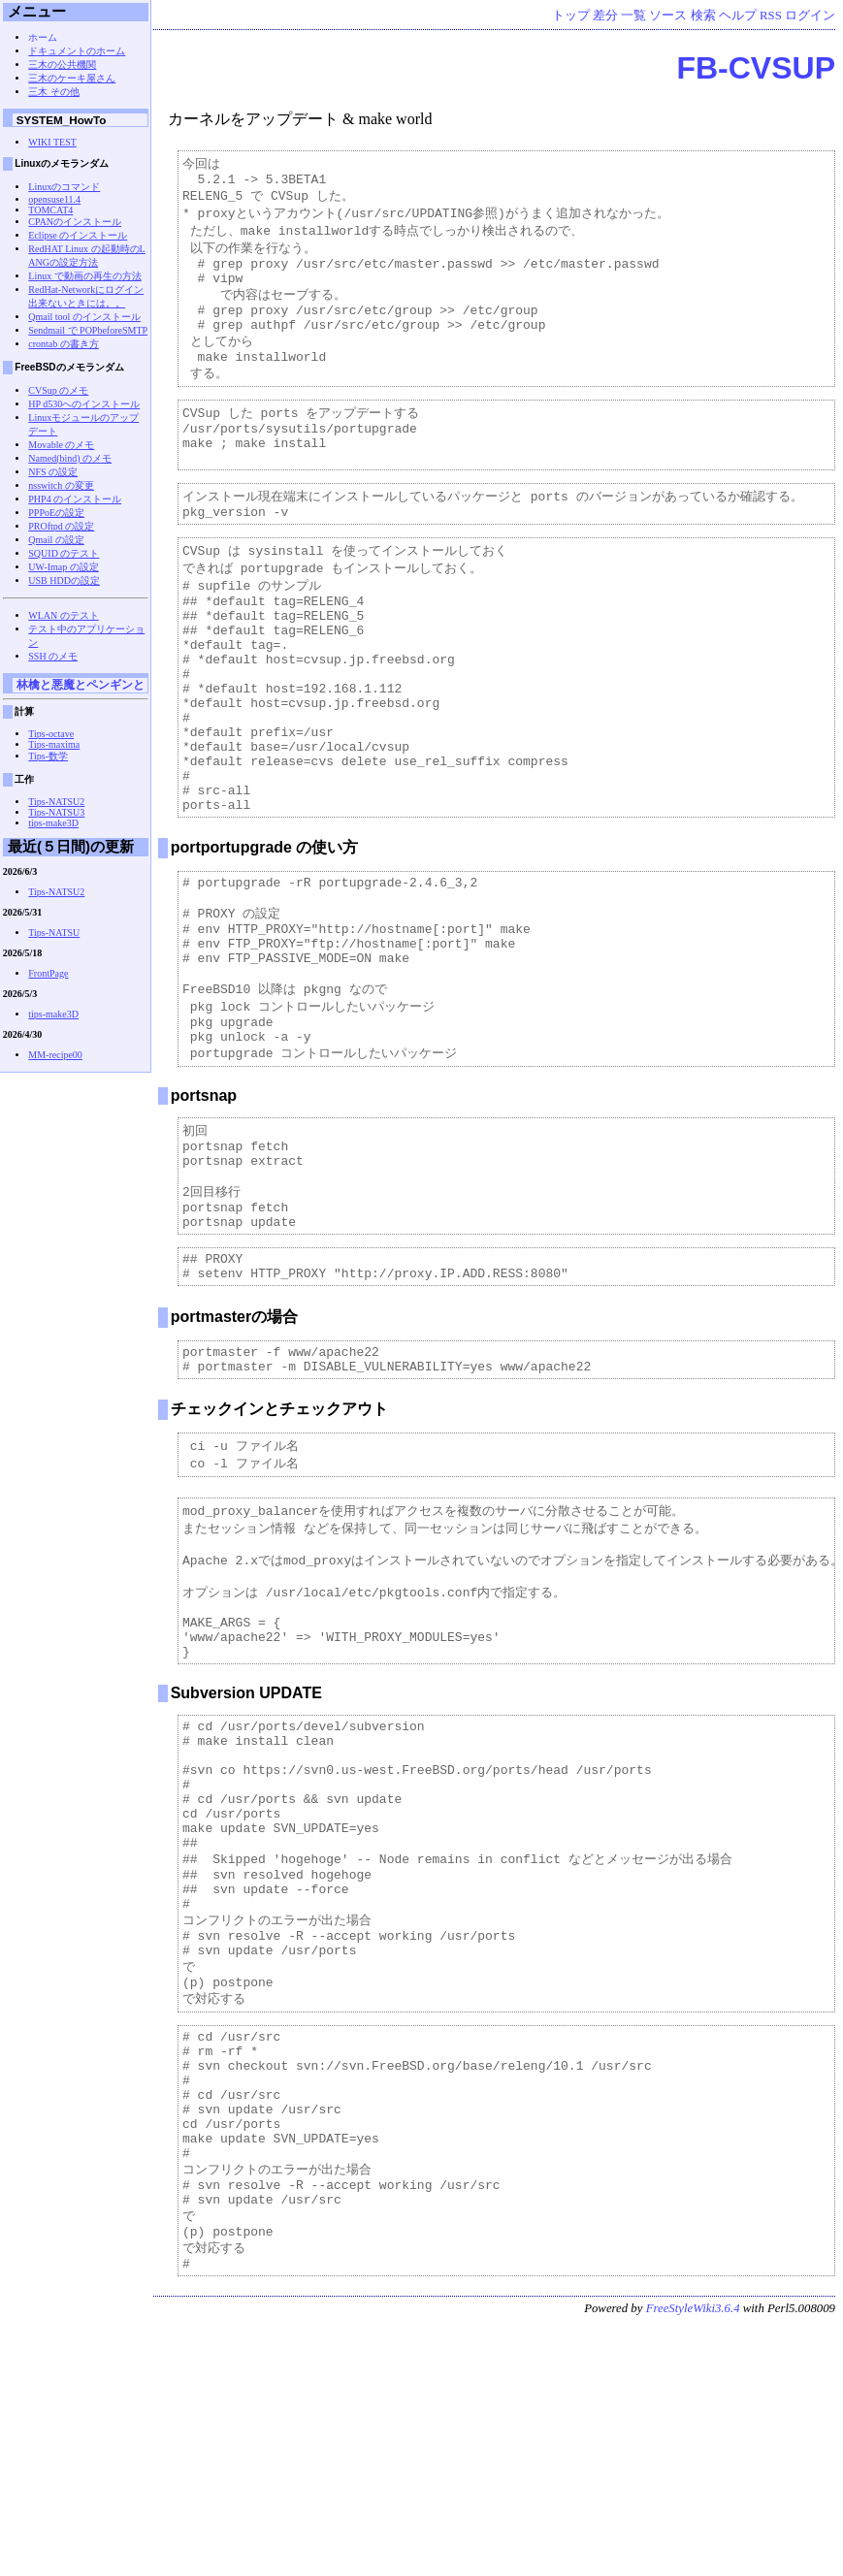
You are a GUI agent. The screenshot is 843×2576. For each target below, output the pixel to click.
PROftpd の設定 (61, 526)
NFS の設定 (53, 472)
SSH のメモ (53, 656)
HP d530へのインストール (84, 404)
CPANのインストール (74, 221)
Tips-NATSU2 (56, 801)
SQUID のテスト (63, 553)
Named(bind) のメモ (70, 458)
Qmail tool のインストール (84, 316)
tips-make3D (53, 823)
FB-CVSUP (755, 67)
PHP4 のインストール (74, 499)
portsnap (204, 1208)
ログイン (810, 15)
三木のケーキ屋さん (71, 78)
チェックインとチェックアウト (279, 1549)
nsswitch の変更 (61, 485)
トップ (571, 15)
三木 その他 (54, 91)
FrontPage (48, 973)
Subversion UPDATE (246, 1857)
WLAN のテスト (63, 615)
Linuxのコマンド (64, 186)
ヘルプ (738, 15)
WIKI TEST (52, 142)
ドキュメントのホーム (76, 51)
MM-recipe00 (55, 1054)
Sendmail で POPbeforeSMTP (87, 330)
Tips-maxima (54, 744)
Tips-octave (51, 733)
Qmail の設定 (56, 539)
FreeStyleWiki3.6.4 (693, 2560)
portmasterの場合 (235, 1451)
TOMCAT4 (50, 210)
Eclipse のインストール (77, 235)
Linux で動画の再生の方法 (84, 276)
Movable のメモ (61, 444)
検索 (703, 15)
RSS (771, 15)
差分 (605, 15)
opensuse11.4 (54, 199)
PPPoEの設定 (56, 512)
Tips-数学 (48, 756)
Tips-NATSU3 (56, 812)
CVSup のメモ (58, 390)
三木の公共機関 (62, 64)
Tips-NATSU (54, 932)
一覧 (633, 15)
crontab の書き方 (63, 343)
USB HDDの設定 (64, 580)
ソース (668, 15)
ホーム (42, 37)
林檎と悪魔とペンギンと (80, 684)
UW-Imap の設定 (63, 567)
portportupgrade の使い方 (265, 932)
